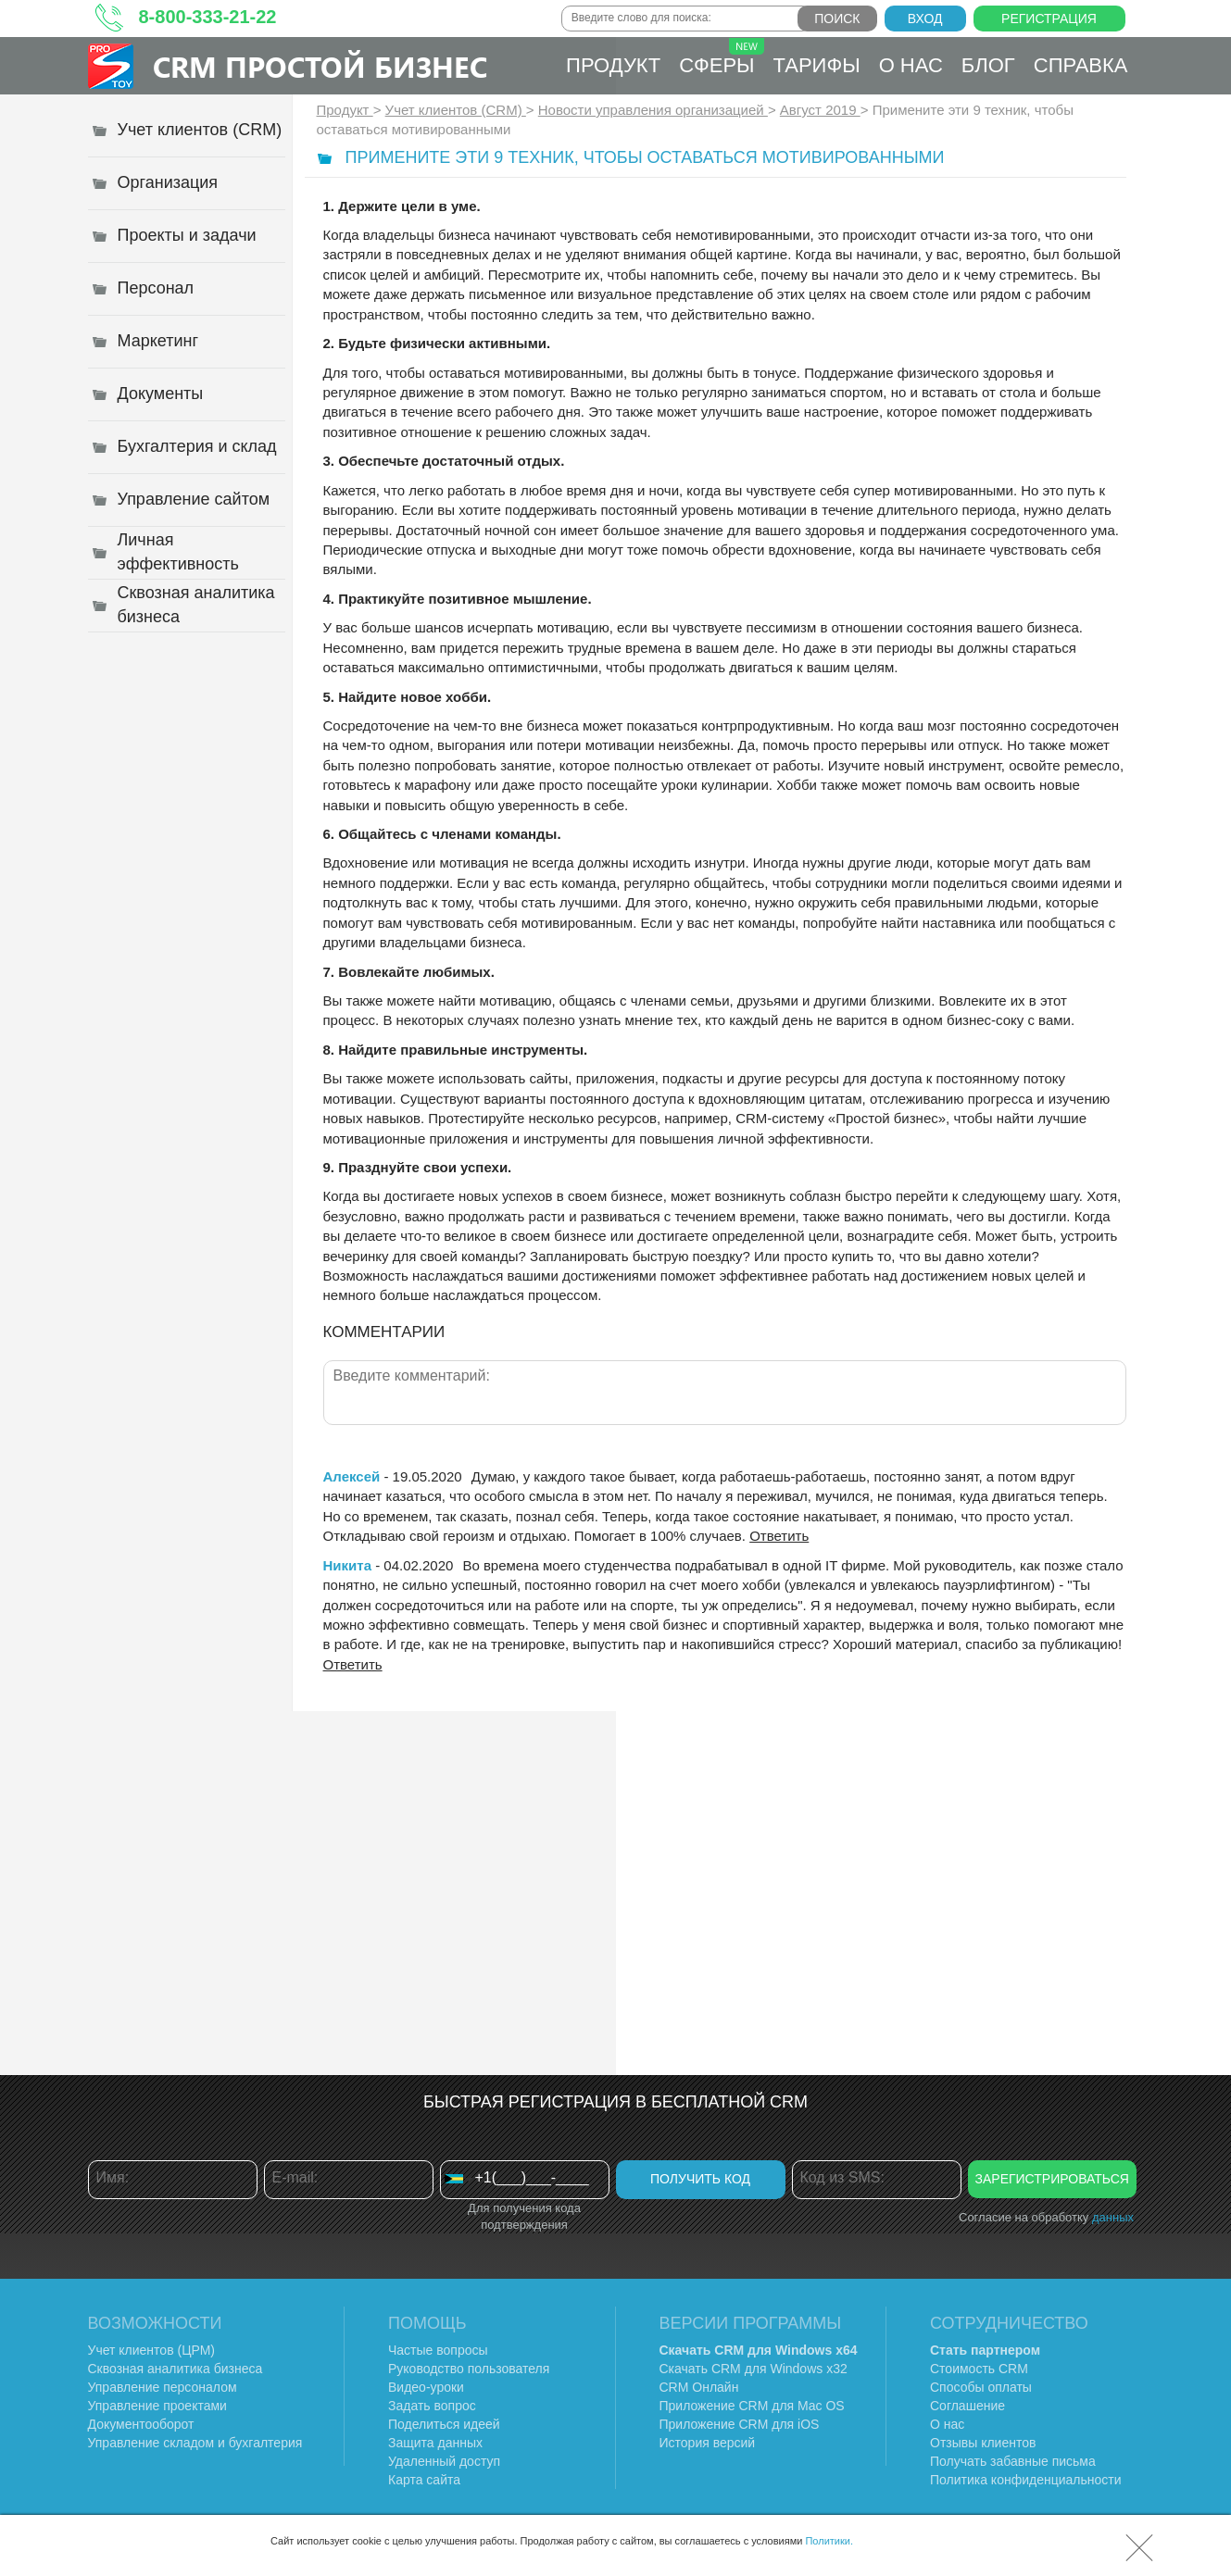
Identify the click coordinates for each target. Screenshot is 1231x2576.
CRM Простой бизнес (320, 66)
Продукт (613, 65)
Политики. (829, 2540)
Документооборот (141, 2424)
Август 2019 (820, 110)
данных (1113, 2217)
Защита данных (435, 2442)
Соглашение (967, 2405)
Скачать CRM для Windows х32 (753, 2368)
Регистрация (1049, 18)
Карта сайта (424, 2479)
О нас (911, 65)
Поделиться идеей (444, 2424)
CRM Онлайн (699, 2387)
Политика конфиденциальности (1026, 2479)
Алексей (352, 1476)
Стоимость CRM (979, 2368)
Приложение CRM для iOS (739, 2424)
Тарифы (816, 65)
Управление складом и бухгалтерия (195, 2442)
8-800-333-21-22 (208, 16)
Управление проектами (157, 2405)
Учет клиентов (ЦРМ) (152, 2350)
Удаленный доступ (444, 2461)
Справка (1081, 65)
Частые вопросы (438, 2350)
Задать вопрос (432, 2405)
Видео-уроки (426, 2387)
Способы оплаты (981, 2387)
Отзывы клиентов (983, 2442)
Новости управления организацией (653, 110)
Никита (347, 1565)
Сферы (721, 57)
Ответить (779, 1536)
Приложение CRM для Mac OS (752, 2405)
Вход (925, 18)
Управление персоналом (162, 2387)
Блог (988, 65)
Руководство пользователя (468, 2368)
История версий (707, 2442)
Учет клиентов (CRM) (455, 110)
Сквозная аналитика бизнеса (175, 2368)
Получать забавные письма (1013, 2461)
